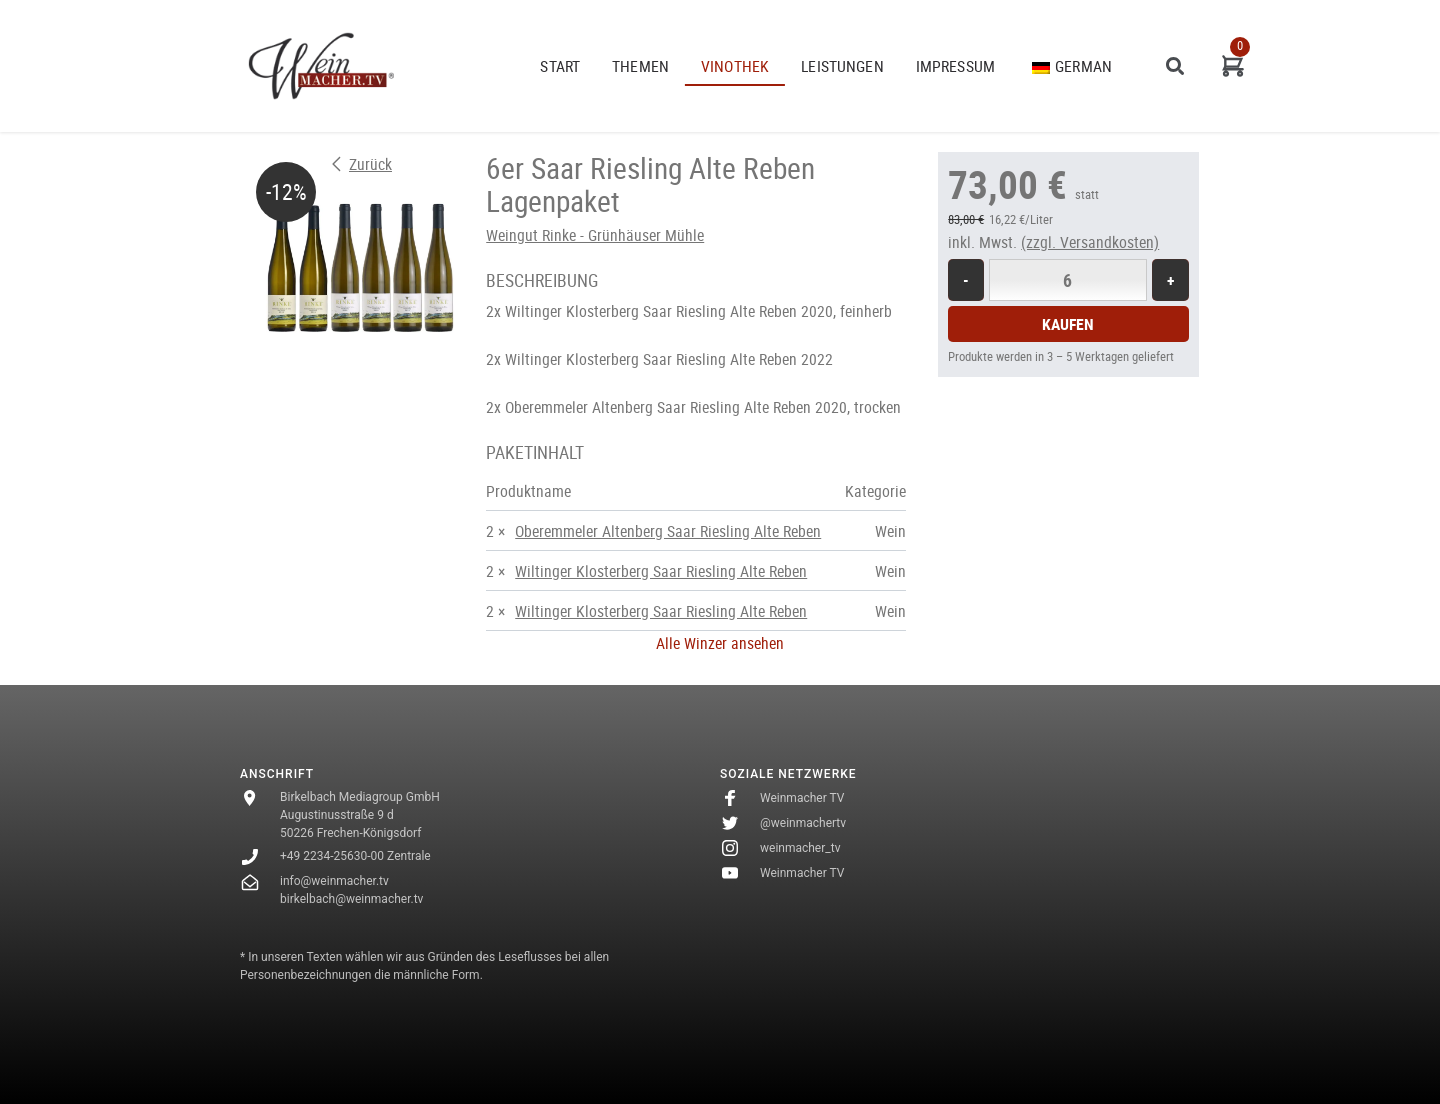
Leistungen (842, 66)
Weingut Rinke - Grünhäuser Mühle (595, 235)
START (560, 66)
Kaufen (1068, 324)
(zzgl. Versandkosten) (1090, 242)
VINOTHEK (735, 66)
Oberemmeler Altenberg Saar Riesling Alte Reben (668, 531)
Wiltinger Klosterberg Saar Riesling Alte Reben (661, 571)
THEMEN (640, 66)
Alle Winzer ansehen (720, 643)
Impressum (955, 66)
